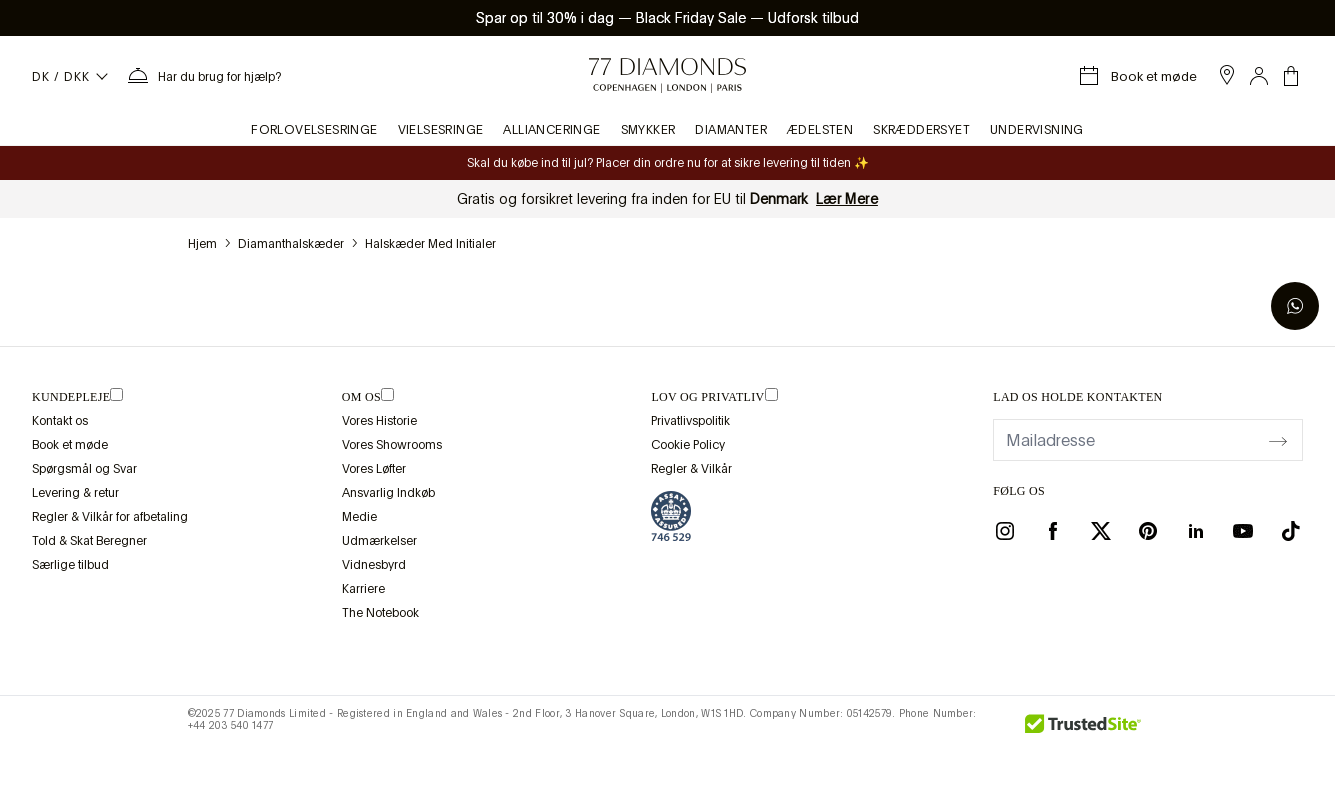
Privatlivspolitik (690, 421)
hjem (202, 244)
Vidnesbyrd (374, 565)
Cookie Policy (688, 445)
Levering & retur (75, 493)
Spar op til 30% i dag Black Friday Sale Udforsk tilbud (667, 18)
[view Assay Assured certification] (671, 516)
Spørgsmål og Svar (84, 469)
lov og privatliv (707, 397)
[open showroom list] (1227, 75)
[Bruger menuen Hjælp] (203, 76)
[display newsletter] (1278, 439)
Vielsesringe (441, 130)
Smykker (648, 130)
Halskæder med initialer (430, 244)
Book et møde (70, 445)
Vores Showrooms (392, 445)
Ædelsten (820, 130)
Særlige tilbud (70, 565)
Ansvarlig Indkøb (388, 493)
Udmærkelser (379, 541)
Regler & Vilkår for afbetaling (110, 517)
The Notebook (380, 613)
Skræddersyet (921, 130)
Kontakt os (60, 421)
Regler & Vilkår (691, 469)
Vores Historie (379, 421)
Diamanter (731, 130)
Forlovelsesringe (314, 130)
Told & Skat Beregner (89, 541)
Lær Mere (847, 199)
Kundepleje (71, 397)
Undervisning (1037, 130)
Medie (359, 517)
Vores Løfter (374, 469)
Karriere (363, 589)
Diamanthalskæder (291, 244)
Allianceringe (551, 130)
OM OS (361, 397)
